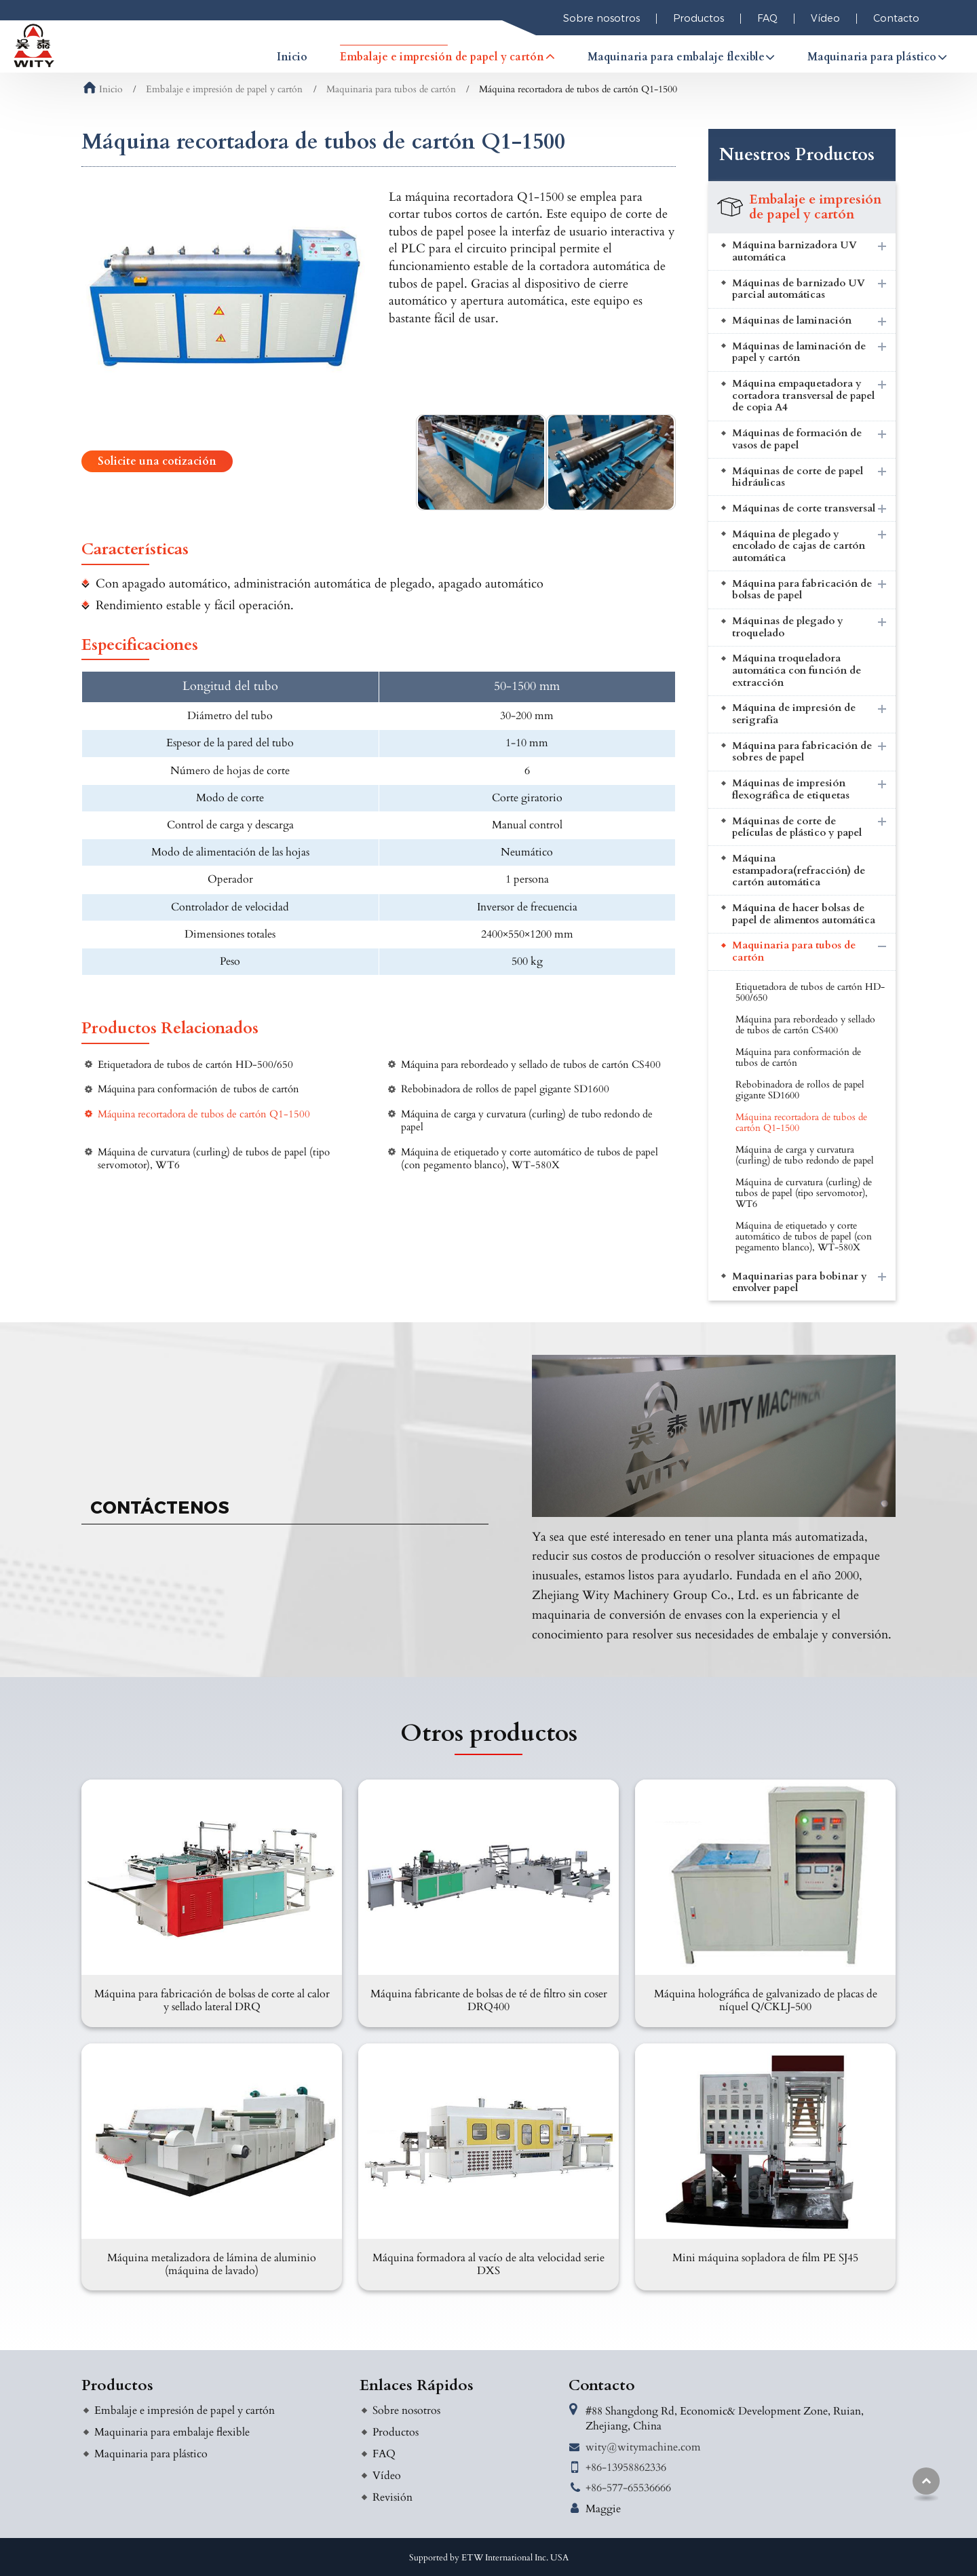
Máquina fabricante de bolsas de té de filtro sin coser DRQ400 (488, 2000)
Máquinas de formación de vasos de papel (797, 439)
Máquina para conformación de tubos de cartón (198, 1089)
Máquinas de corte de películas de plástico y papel (797, 827)
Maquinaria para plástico (151, 2453)
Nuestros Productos (797, 154)
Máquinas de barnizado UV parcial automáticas (798, 289)
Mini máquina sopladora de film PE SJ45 (765, 2257)
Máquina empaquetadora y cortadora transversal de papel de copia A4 (803, 396)
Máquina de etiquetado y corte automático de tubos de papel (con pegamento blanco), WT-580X (529, 1158)
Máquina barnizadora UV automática (794, 251)
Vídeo (825, 18)
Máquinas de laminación (791, 320)
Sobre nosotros (601, 18)
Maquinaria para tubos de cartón (391, 89)
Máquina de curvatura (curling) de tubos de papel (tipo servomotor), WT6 (214, 1158)
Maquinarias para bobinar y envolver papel (799, 1282)
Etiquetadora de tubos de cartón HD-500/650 (195, 1065)
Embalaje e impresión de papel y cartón (224, 89)
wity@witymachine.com (643, 2447)
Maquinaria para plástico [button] (871, 57)
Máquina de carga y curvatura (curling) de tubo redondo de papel (527, 1120)
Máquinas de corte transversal (803, 508)
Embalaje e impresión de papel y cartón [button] (442, 57)
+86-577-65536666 (628, 2487)
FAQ (767, 18)
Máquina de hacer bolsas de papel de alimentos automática (803, 914)
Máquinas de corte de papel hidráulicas (797, 477)
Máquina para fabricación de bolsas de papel (802, 590)
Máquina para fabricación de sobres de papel (802, 752)
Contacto (896, 18)
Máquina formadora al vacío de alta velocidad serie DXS (488, 2264)
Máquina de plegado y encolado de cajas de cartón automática (798, 546)
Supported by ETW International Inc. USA (489, 2558)
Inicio (292, 57)
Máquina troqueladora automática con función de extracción (796, 670)
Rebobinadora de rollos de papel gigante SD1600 (505, 1089)
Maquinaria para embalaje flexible (172, 2432)
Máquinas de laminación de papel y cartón (799, 352)
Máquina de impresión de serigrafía (794, 714)
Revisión (392, 2497)
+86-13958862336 (626, 2467)
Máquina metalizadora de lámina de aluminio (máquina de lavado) (211, 2264)
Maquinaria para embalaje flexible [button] (676, 57)
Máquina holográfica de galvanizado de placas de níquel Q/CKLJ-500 (765, 2000)
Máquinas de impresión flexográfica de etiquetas (790, 789)
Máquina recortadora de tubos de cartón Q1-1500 (204, 1114)
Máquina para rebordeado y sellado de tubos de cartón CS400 (531, 1065)
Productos (698, 18)
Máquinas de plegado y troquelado (787, 627)
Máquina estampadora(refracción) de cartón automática (798, 870)
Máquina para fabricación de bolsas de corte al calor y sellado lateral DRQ (212, 2000)
